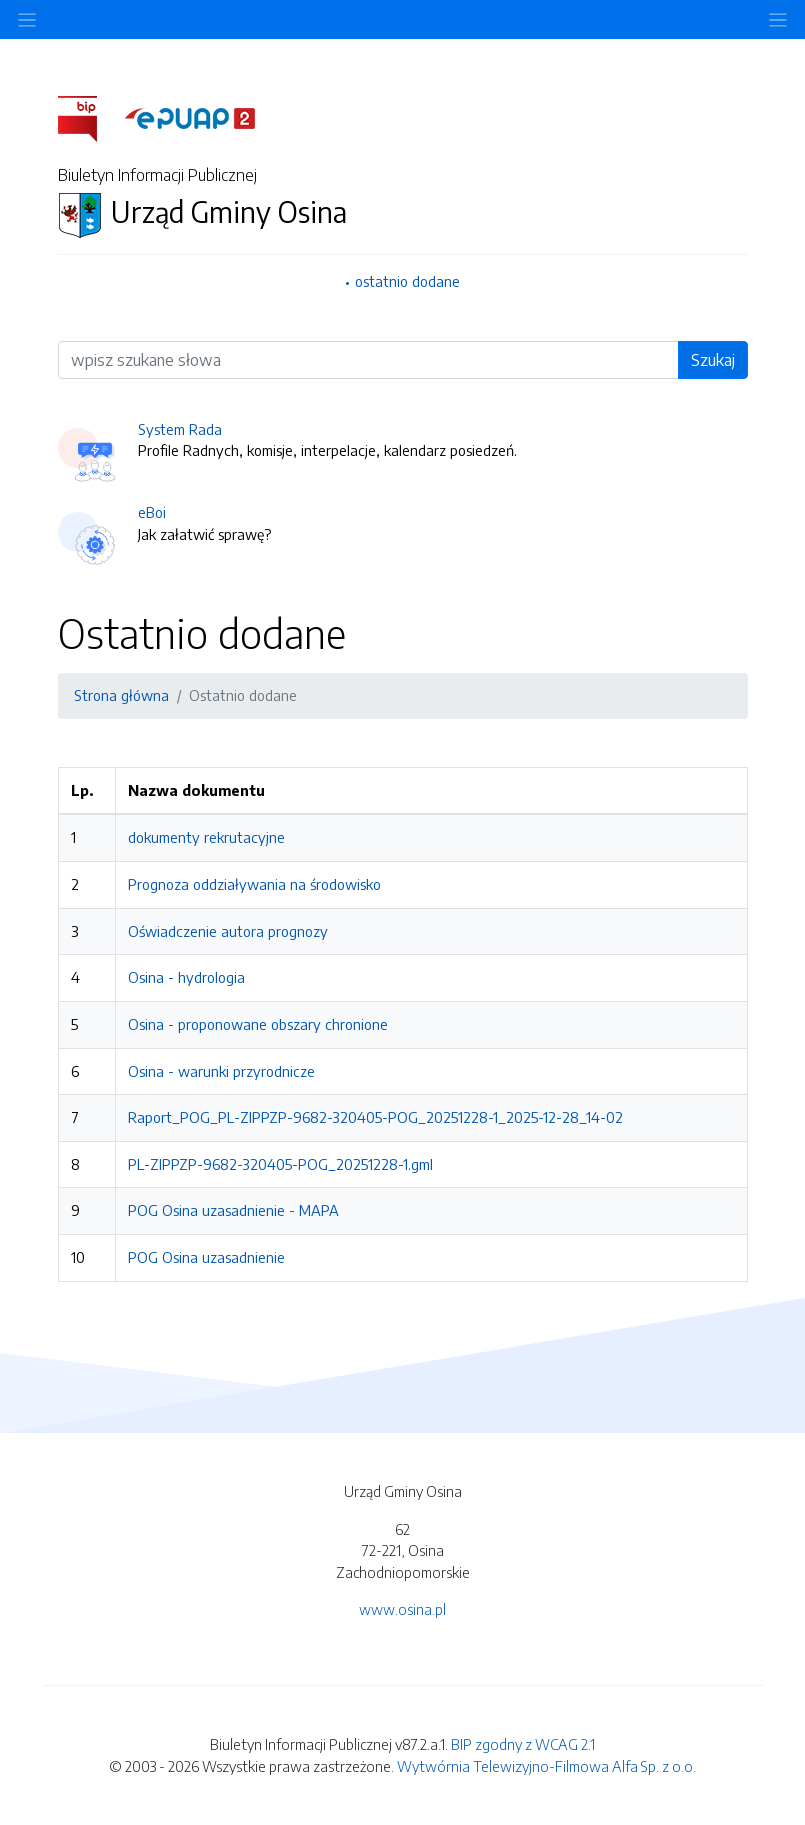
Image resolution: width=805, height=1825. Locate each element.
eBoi (152, 512)
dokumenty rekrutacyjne (206, 837)
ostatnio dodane (407, 281)
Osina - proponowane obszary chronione (258, 1024)
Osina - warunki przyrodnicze (221, 1071)
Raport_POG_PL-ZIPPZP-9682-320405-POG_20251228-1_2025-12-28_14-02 (375, 1117)
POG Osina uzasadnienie (206, 1257)
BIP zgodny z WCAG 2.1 (523, 1744)
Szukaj (713, 360)
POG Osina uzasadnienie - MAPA (233, 1210)
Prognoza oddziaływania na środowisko (254, 884)
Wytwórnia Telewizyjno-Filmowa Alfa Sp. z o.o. (546, 1766)
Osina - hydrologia (186, 977)
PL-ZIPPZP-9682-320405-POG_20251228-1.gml (280, 1164)
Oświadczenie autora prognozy (228, 931)
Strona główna (121, 695)
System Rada (180, 429)
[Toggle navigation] (778, 19)
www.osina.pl (402, 1609)
